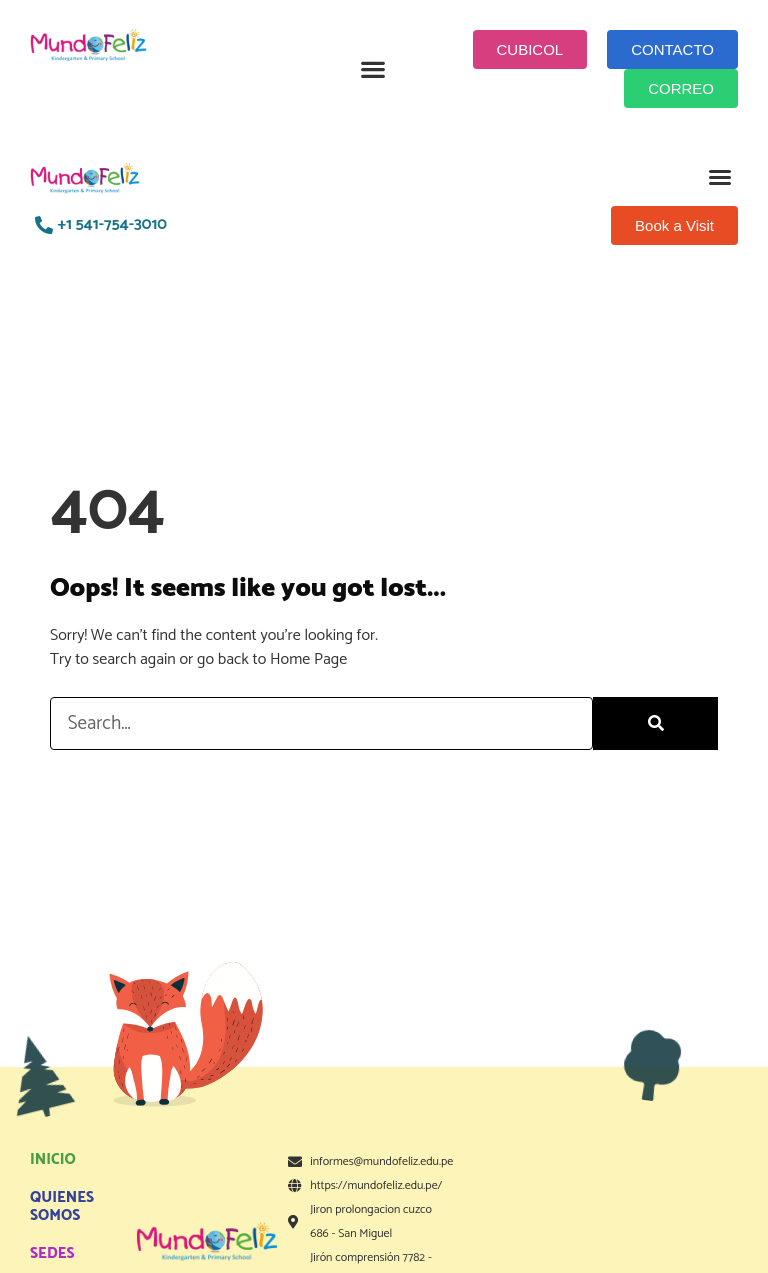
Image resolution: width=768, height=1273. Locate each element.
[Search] (655, 723)
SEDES (52, 1253)
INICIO (53, 1159)
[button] (373, 69)
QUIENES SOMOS (62, 1206)
